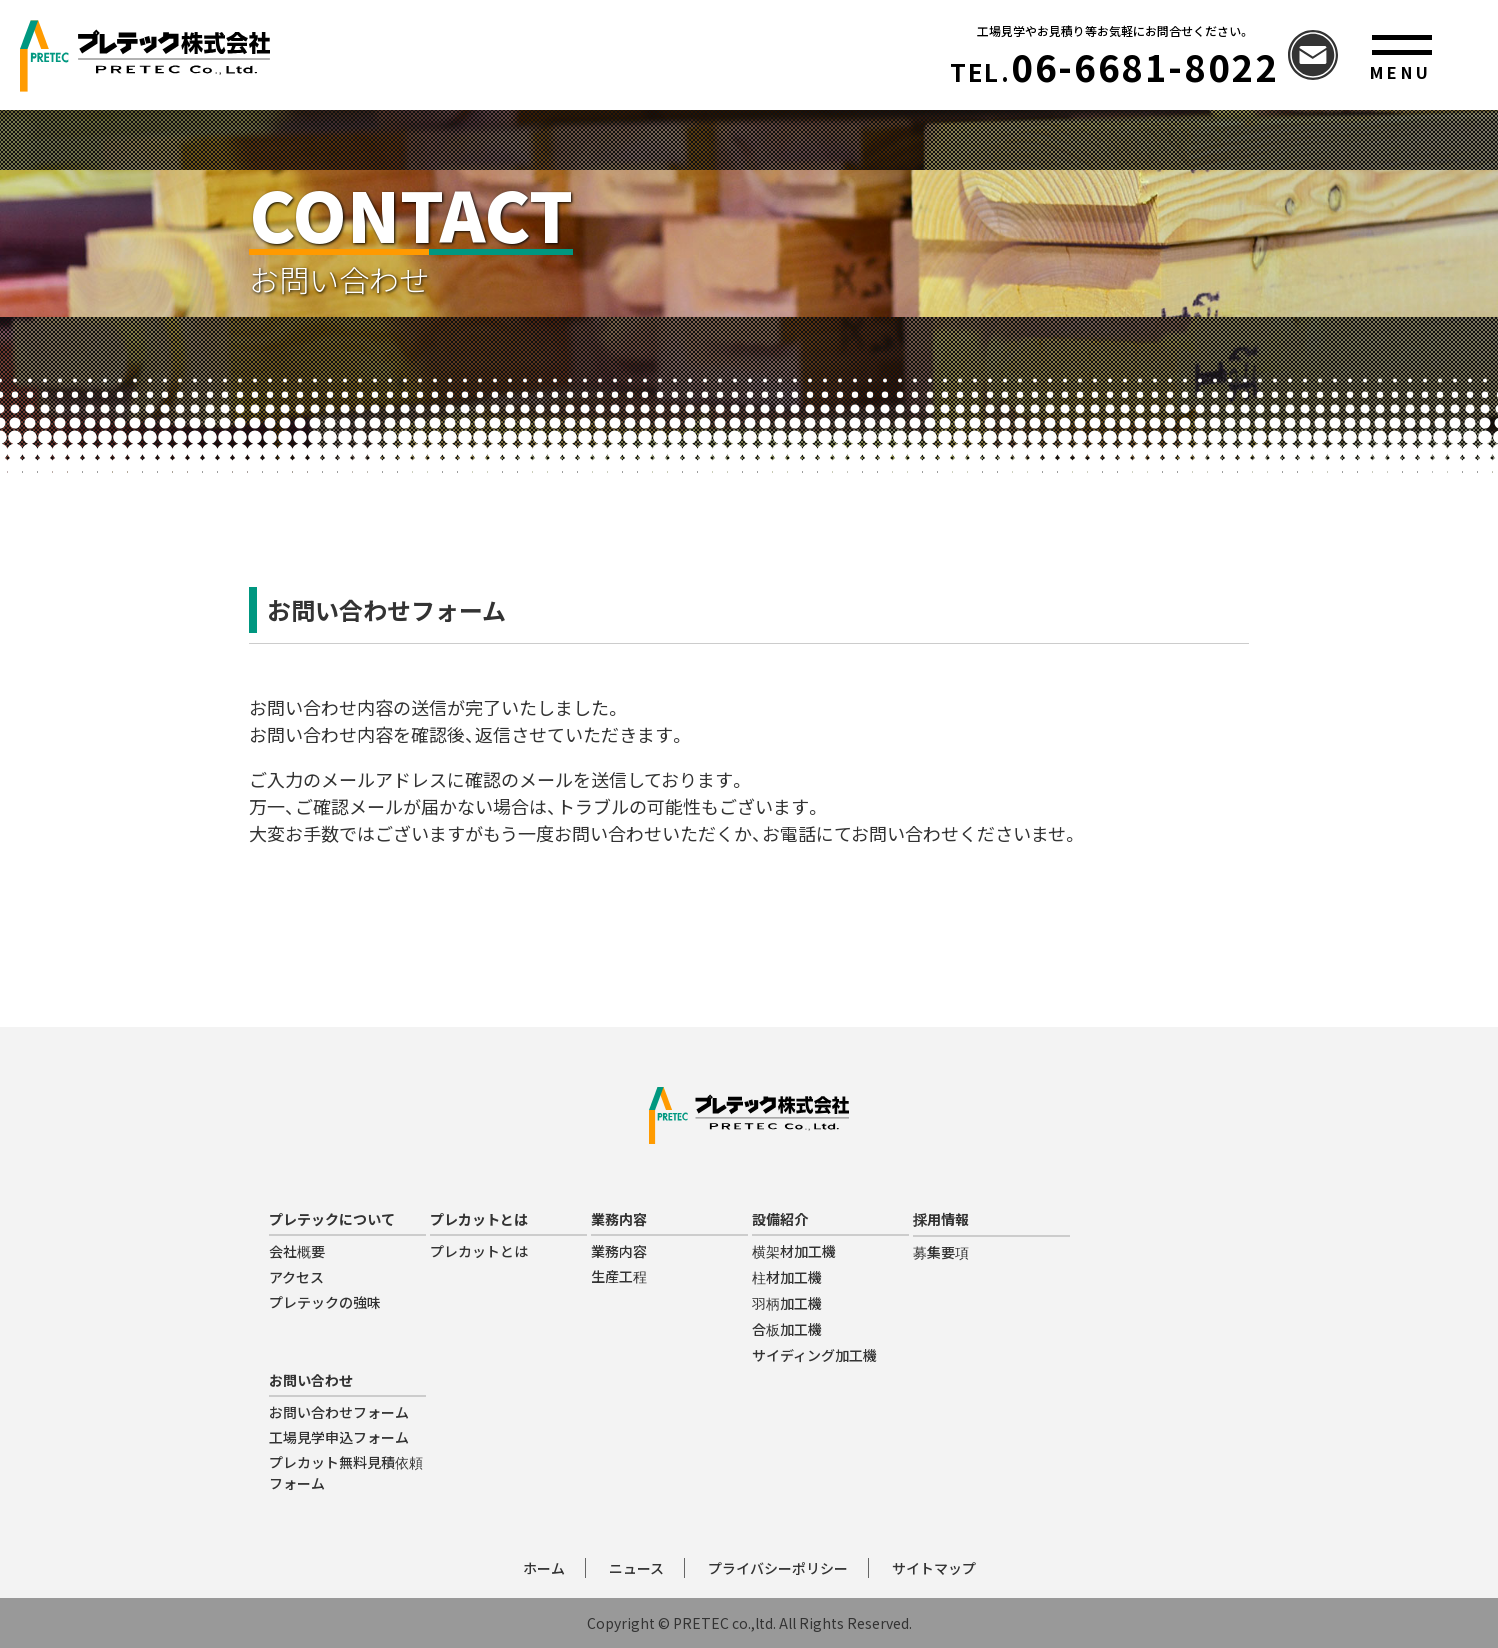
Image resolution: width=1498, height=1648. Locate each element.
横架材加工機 (794, 1251)
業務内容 (619, 1251)
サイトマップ (934, 1568)
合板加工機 (787, 1329)
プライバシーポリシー (778, 1568)
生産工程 (619, 1276)
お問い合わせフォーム (339, 1412)
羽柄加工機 (787, 1303)
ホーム (544, 1568)
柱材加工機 (787, 1277)
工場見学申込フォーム (339, 1437)
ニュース (636, 1568)
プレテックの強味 (325, 1302)
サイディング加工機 (814, 1355)
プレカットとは (479, 1251)
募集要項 (941, 1252)
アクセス (296, 1277)
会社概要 (297, 1251)
